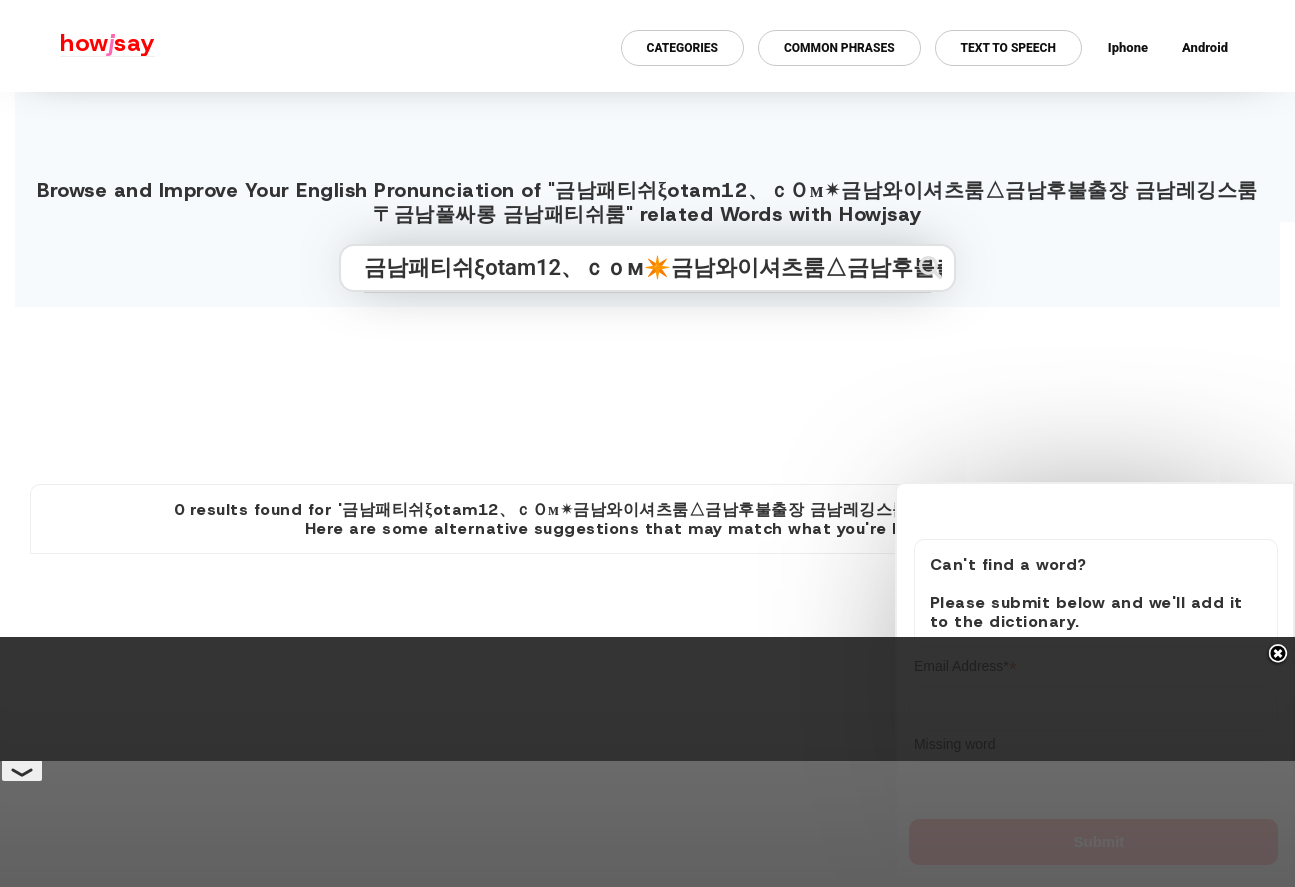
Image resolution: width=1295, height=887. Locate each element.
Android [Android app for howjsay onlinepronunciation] (1205, 47)
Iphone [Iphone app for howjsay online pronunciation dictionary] (1128, 47)
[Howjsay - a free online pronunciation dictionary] (77, 46)
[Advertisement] (648, 387)
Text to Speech (1008, 48)
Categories (682, 48)
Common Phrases (839, 48)
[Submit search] (930, 267)
